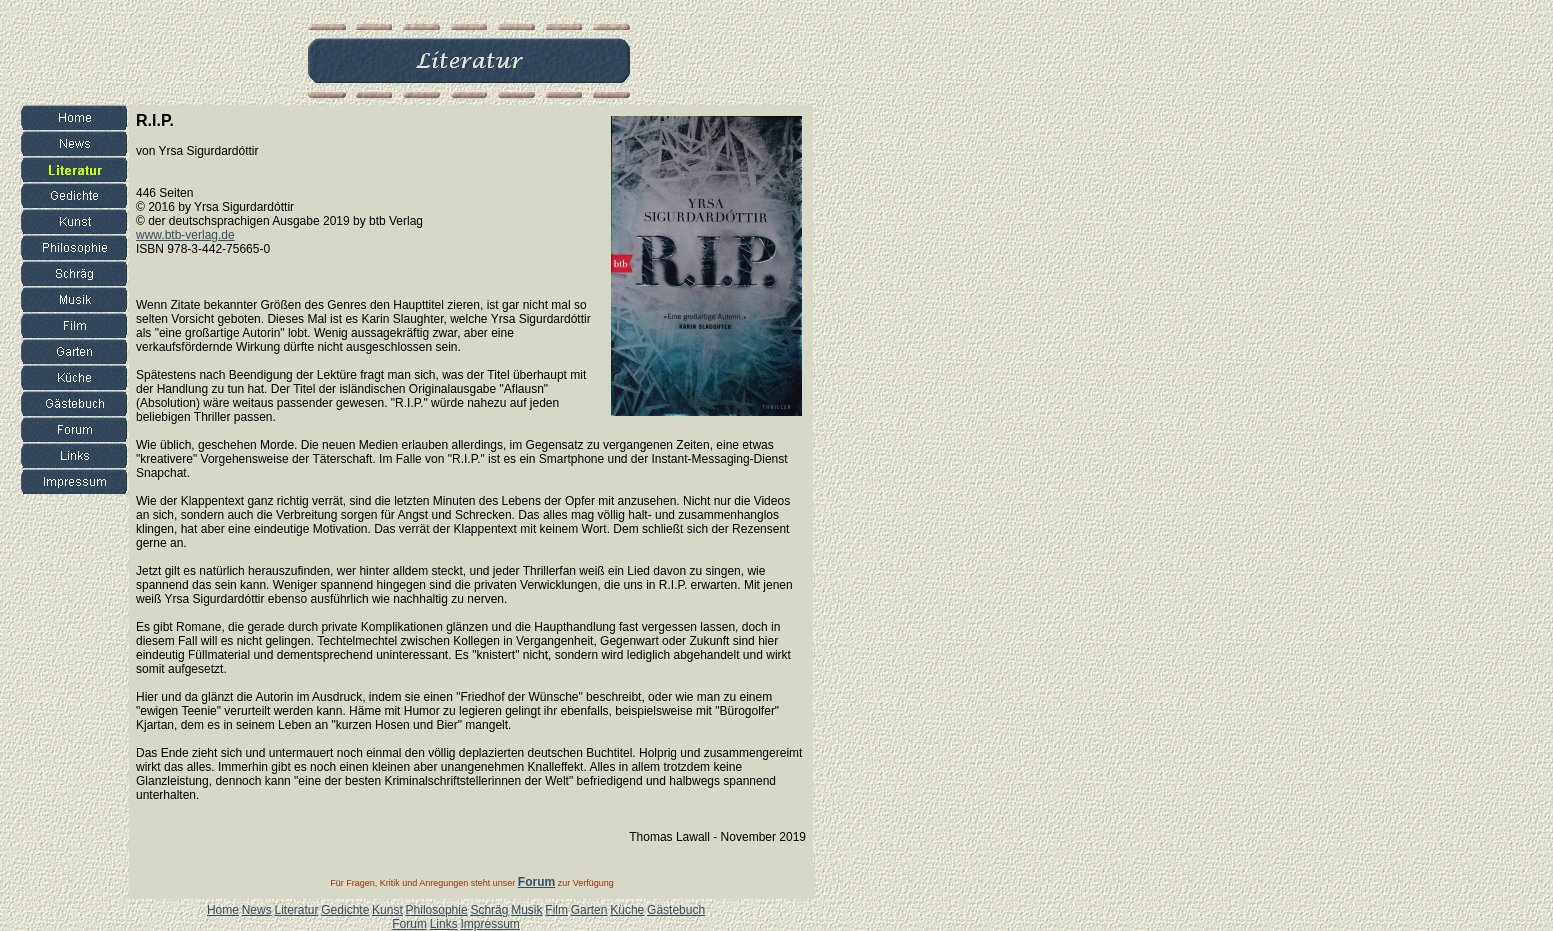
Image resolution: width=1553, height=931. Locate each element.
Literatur (296, 910)
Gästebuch (676, 910)
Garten (589, 910)
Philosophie (437, 910)
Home (223, 910)
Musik (526, 910)
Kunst (387, 910)
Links (444, 924)
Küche (627, 910)
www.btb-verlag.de (185, 235)
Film (556, 910)
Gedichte (345, 910)
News (257, 910)
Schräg (489, 910)
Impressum (489, 924)
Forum (409, 924)
